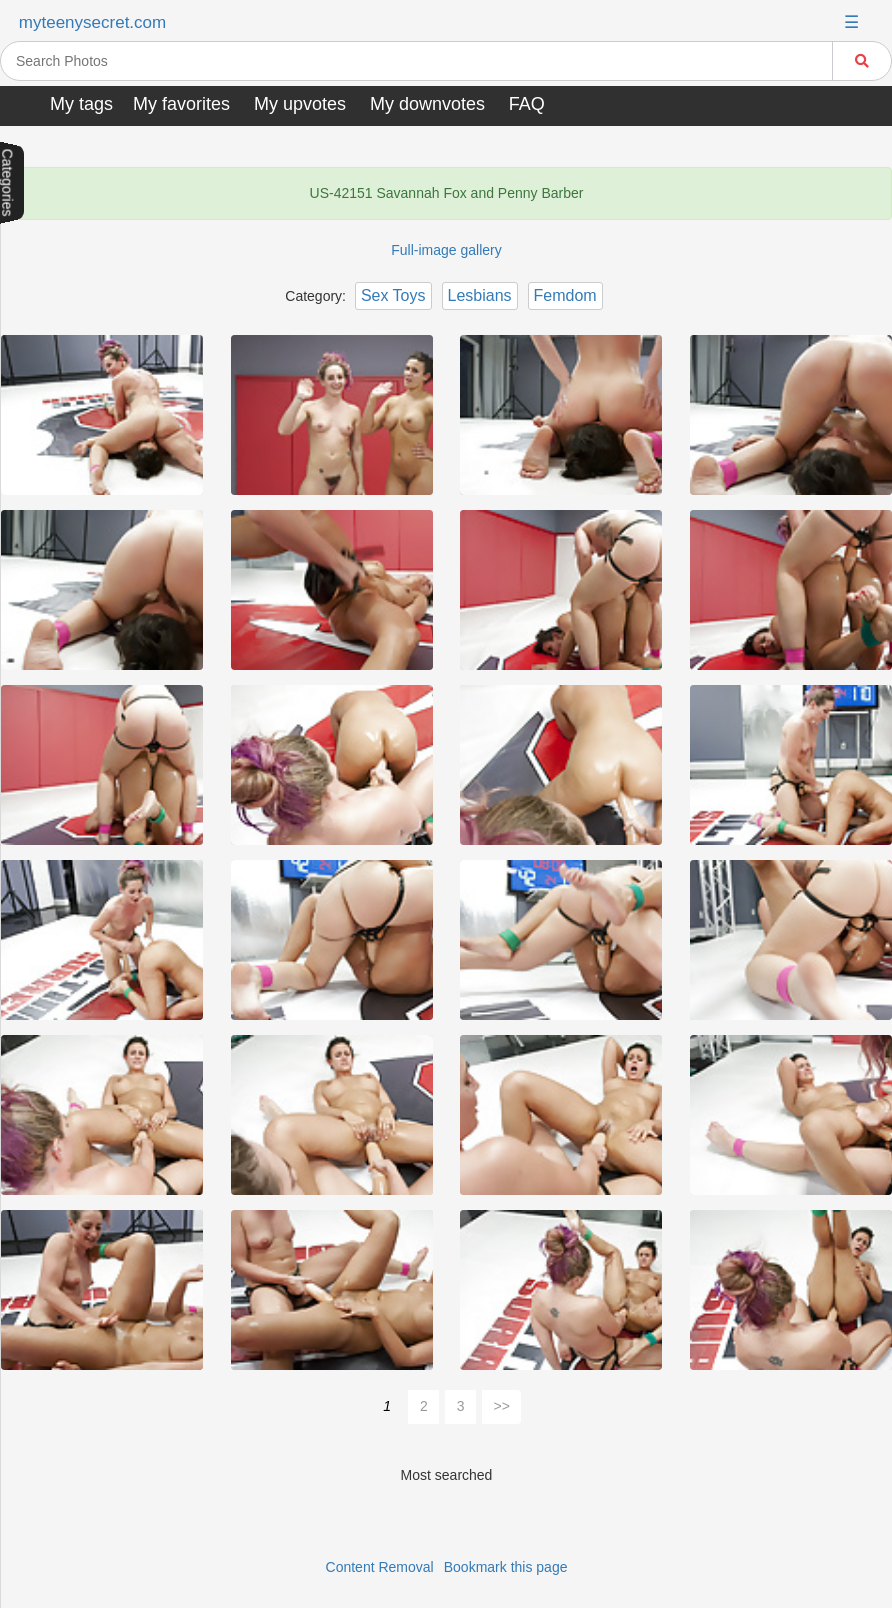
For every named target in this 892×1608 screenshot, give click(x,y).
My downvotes (427, 104)
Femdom (565, 295)
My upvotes (300, 104)
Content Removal (380, 1567)
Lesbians (480, 295)
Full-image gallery (446, 250)
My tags (81, 104)
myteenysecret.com (92, 22)
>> (502, 1406)
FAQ (527, 104)
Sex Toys (393, 295)
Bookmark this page (506, 1567)
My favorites (181, 104)
